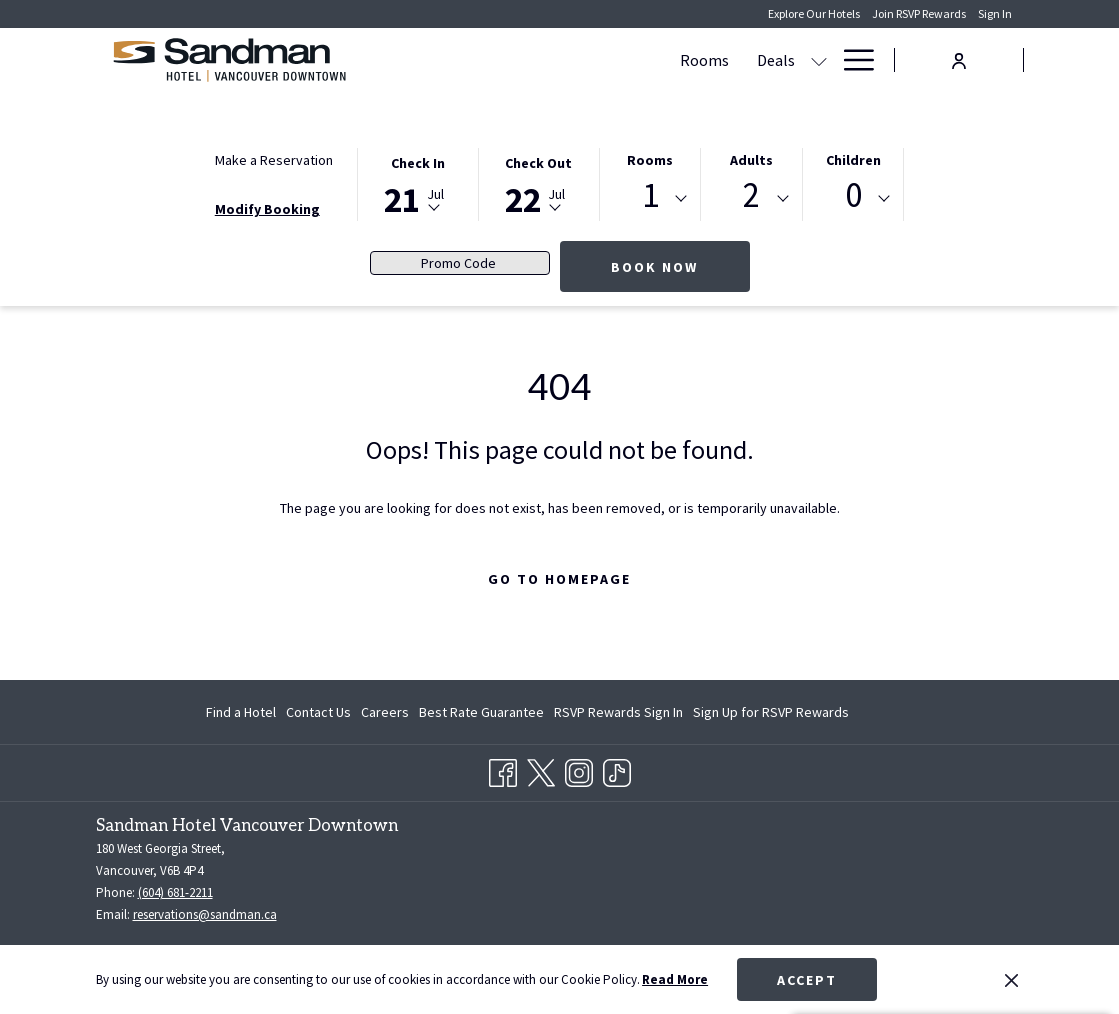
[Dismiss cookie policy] (1011, 980)
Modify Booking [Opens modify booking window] (267, 209)
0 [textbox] (853, 195)
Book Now (654, 267)
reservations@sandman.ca (205, 914)
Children (853, 160)
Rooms (650, 160)
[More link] (851, 60)
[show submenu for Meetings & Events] (819, 60)
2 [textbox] (751, 195)
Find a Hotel (241, 712)
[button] (418, 183)
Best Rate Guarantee (481, 712)
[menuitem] (529, 60)
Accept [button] (807, 980)
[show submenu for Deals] (644, 60)
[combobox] (650, 199)
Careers (385, 712)
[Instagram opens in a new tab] (579, 770)
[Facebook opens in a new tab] (503, 770)
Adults (751, 160)
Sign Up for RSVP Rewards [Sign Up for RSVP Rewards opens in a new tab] (771, 715)
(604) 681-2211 (175, 892)
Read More (675, 979)
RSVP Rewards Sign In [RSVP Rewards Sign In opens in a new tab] (618, 715)
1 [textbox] (650, 195)
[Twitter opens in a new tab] (541, 770)
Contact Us (318, 712)
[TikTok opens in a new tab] (617, 770)
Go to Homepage (559, 579)
